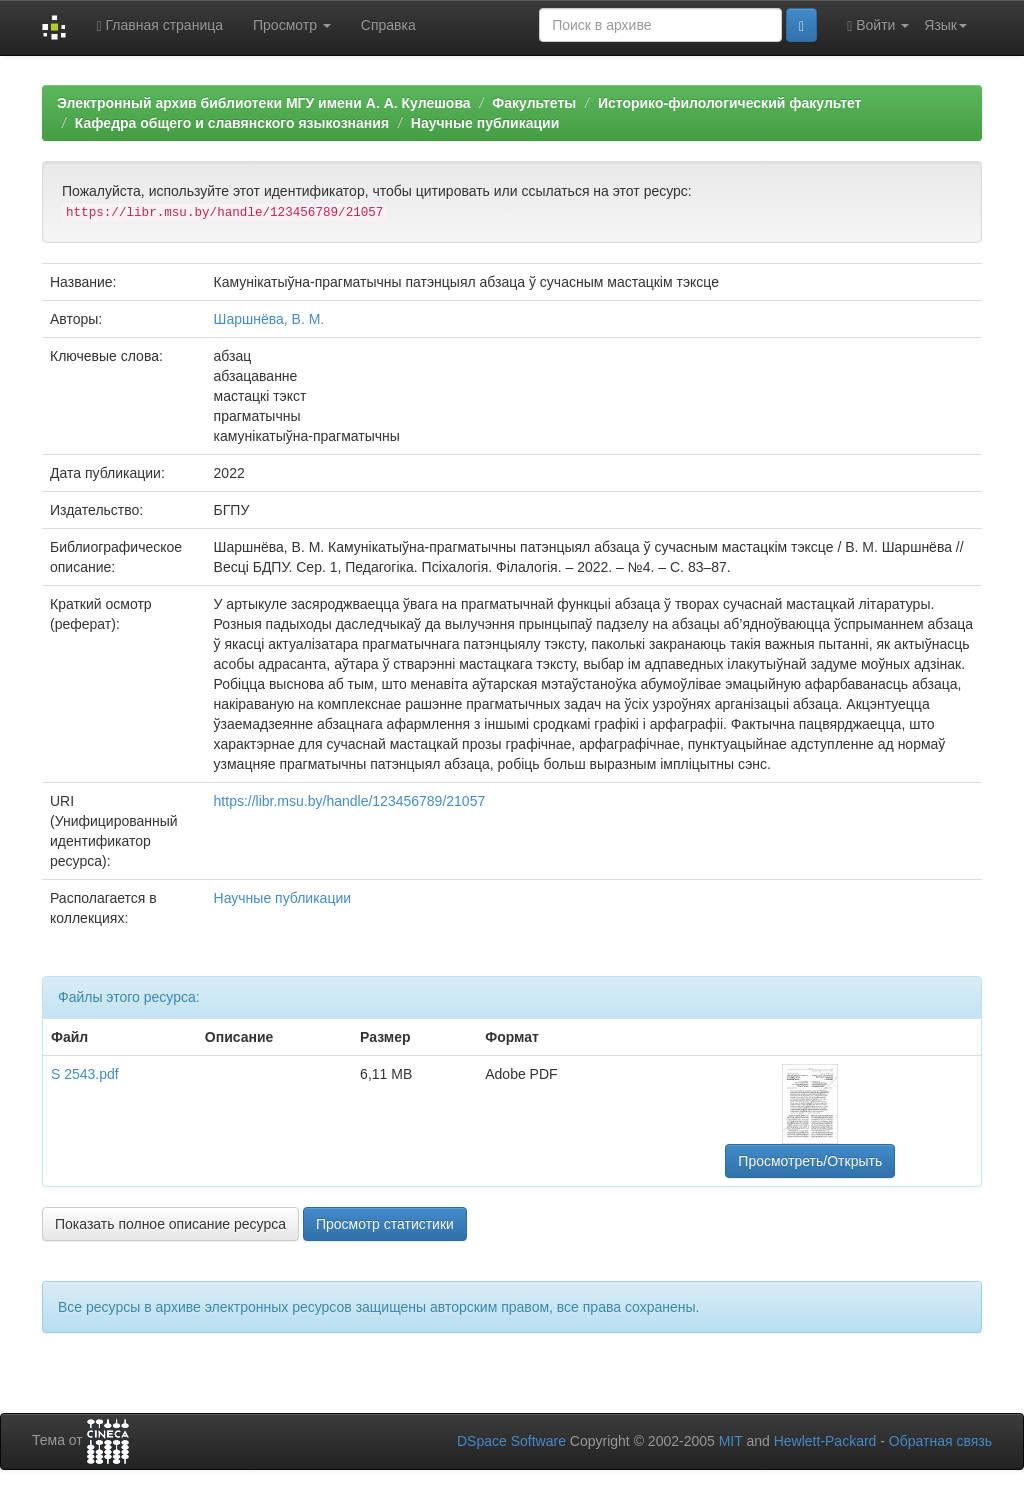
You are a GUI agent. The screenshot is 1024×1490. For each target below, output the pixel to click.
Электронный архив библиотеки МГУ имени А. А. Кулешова (264, 103)
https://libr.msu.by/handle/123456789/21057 (350, 801)
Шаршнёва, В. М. (269, 319)
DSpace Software (511, 1441)
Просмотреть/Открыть (810, 1161)
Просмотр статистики (385, 1224)
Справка (388, 25)
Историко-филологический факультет (730, 103)
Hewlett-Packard (825, 1441)
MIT (731, 1441)
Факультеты (534, 103)
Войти (878, 25)
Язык (945, 25)
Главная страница (159, 25)
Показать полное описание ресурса (170, 1224)
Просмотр (292, 25)
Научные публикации (485, 123)
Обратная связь (940, 1441)
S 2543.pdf (85, 1074)
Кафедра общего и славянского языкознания (232, 123)
